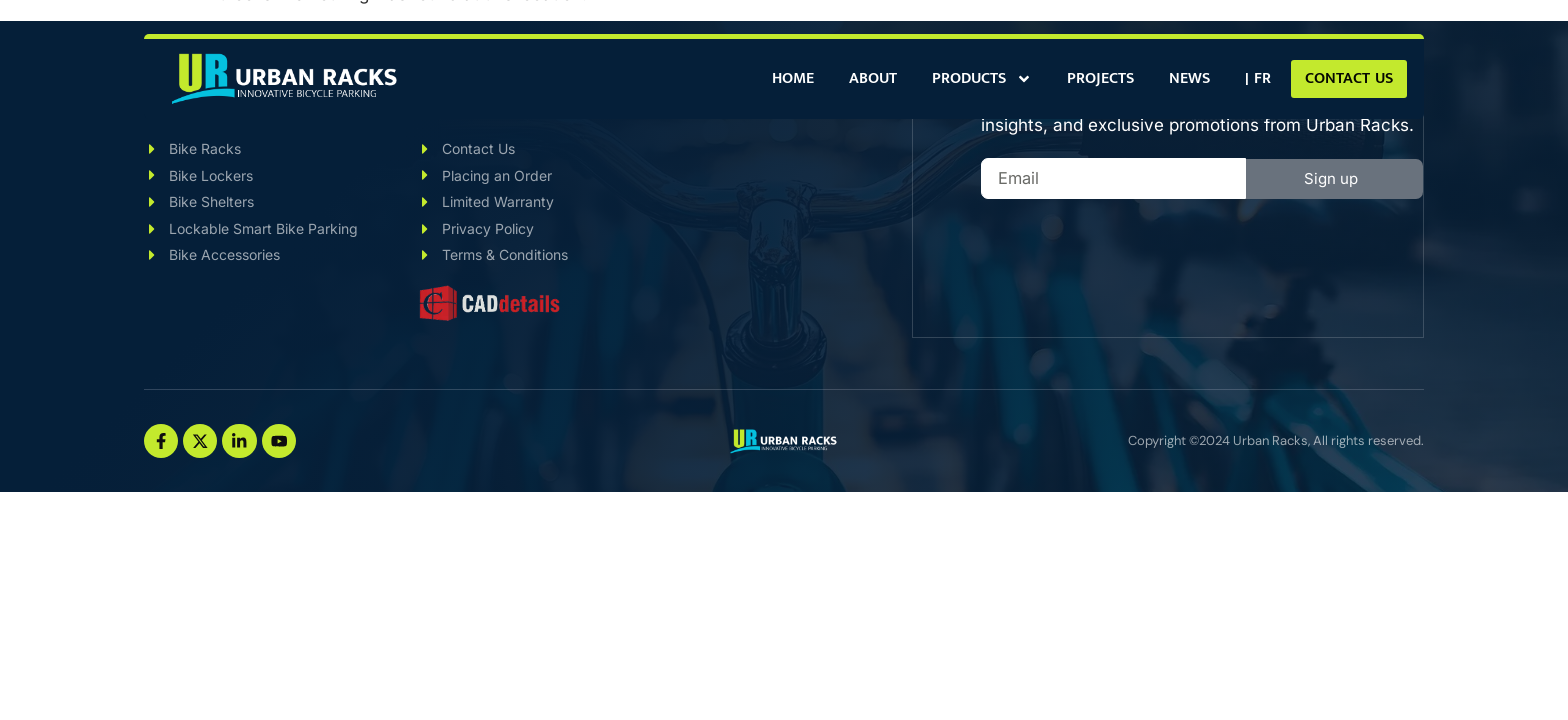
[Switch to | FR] (1258, 79)
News (1189, 78)
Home (793, 78)
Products (982, 79)
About (873, 78)
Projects (1100, 78)
